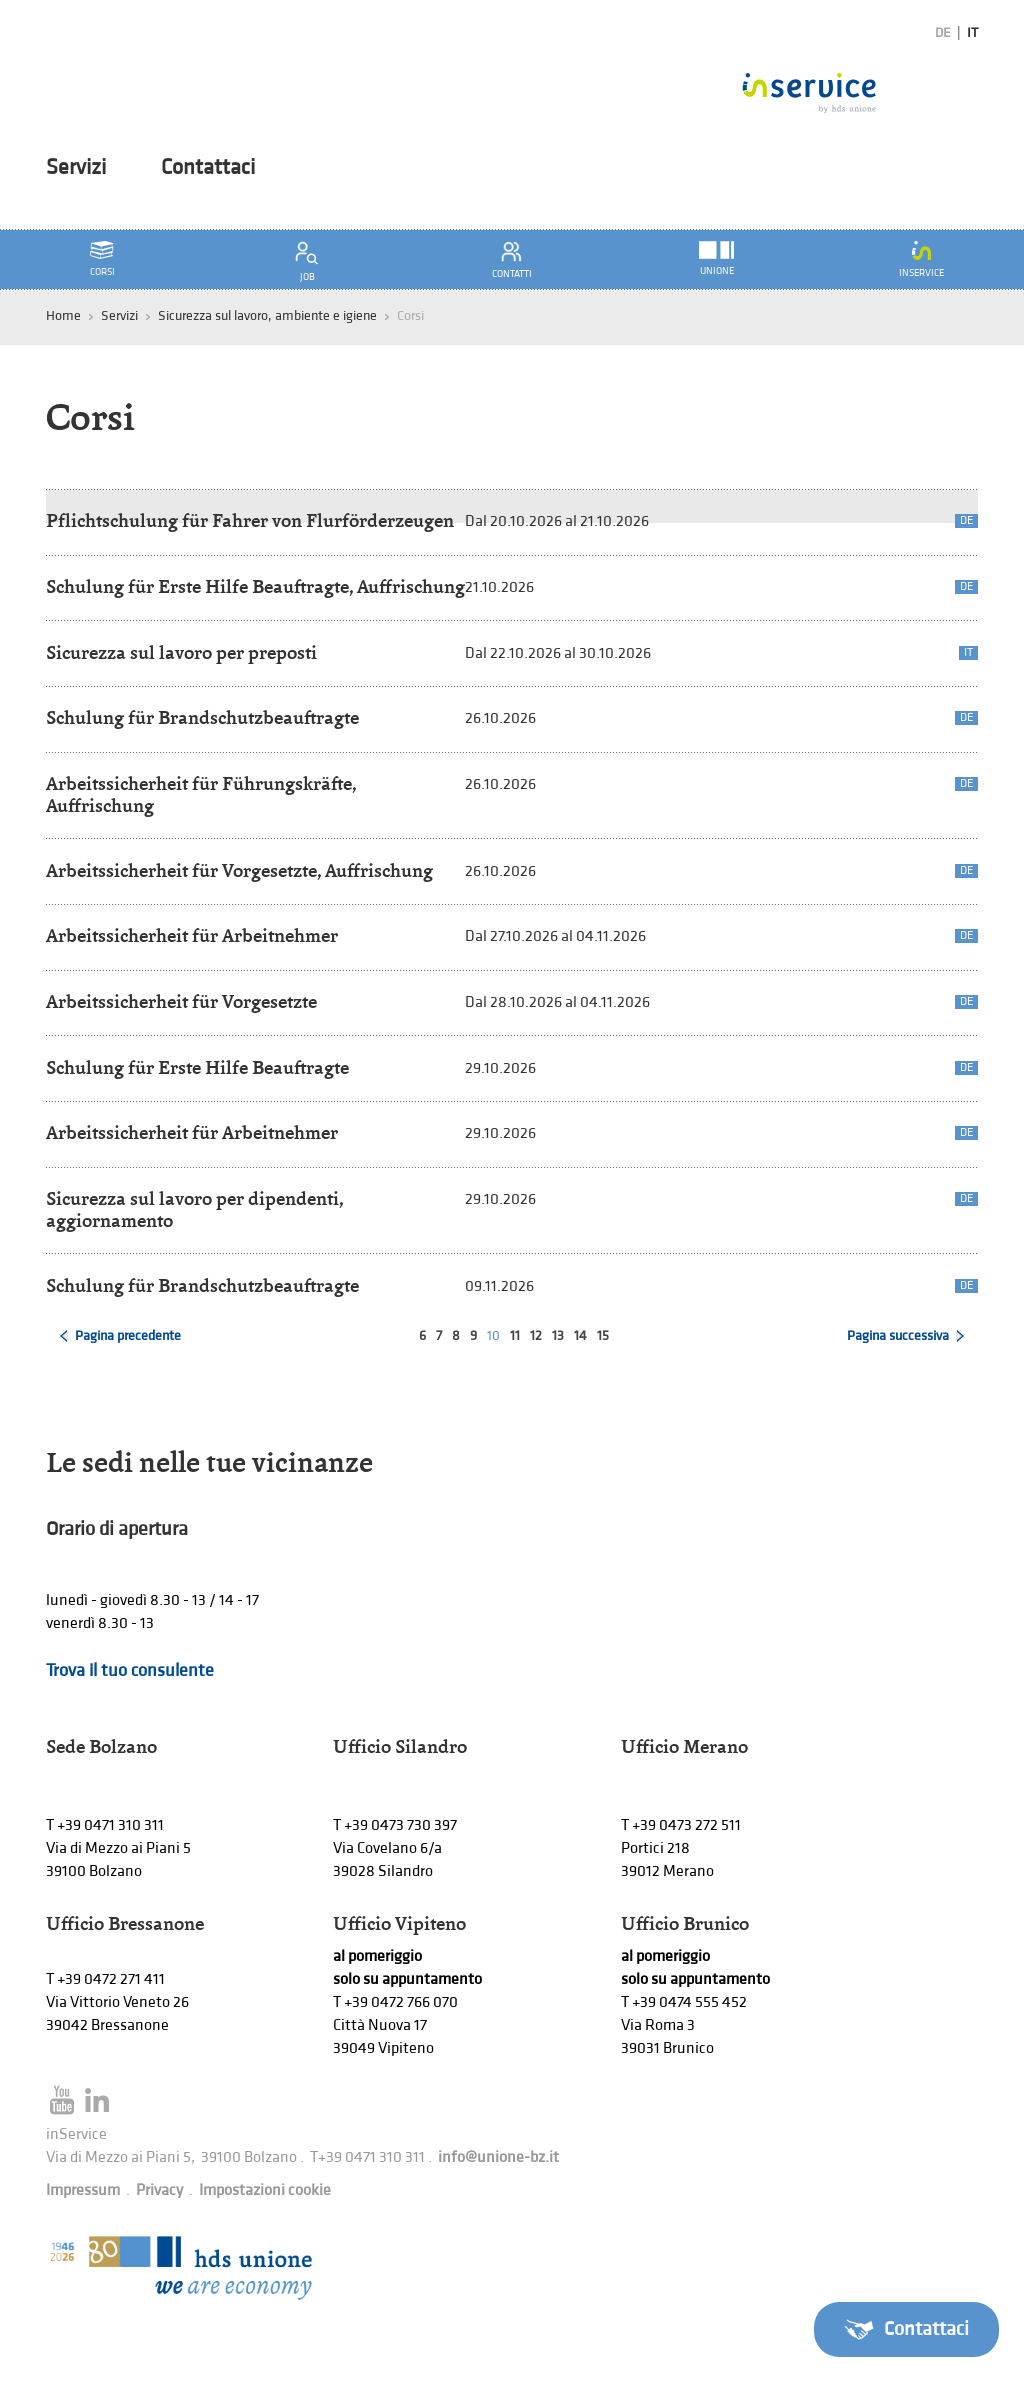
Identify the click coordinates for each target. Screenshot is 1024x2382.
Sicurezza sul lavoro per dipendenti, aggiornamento (194, 1209)
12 (536, 1335)
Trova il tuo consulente (130, 1670)
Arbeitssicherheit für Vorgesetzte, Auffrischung (239, 870)
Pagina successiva (898, 1335)
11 (515, 1335)
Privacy (159, 2190)
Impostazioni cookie (265, 2190)
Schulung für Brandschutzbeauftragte (202, 717)
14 (580, 1335)
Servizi (76, 168)
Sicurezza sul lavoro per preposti (181, 652)
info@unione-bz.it (498, 2157)
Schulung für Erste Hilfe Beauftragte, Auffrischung (255, 586)
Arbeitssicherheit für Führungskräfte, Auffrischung (201, 794)
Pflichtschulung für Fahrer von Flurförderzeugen (250, 520)
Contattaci (208, 168)
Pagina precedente (128, 1335)
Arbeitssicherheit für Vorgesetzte (181, 1001)
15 (603, 1335)
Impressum (83, 2190)
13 (558, 1335)
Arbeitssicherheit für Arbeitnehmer (192, 935)
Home (63, 315)
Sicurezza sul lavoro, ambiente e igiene (267, 315)
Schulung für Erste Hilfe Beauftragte (197, 1067)
